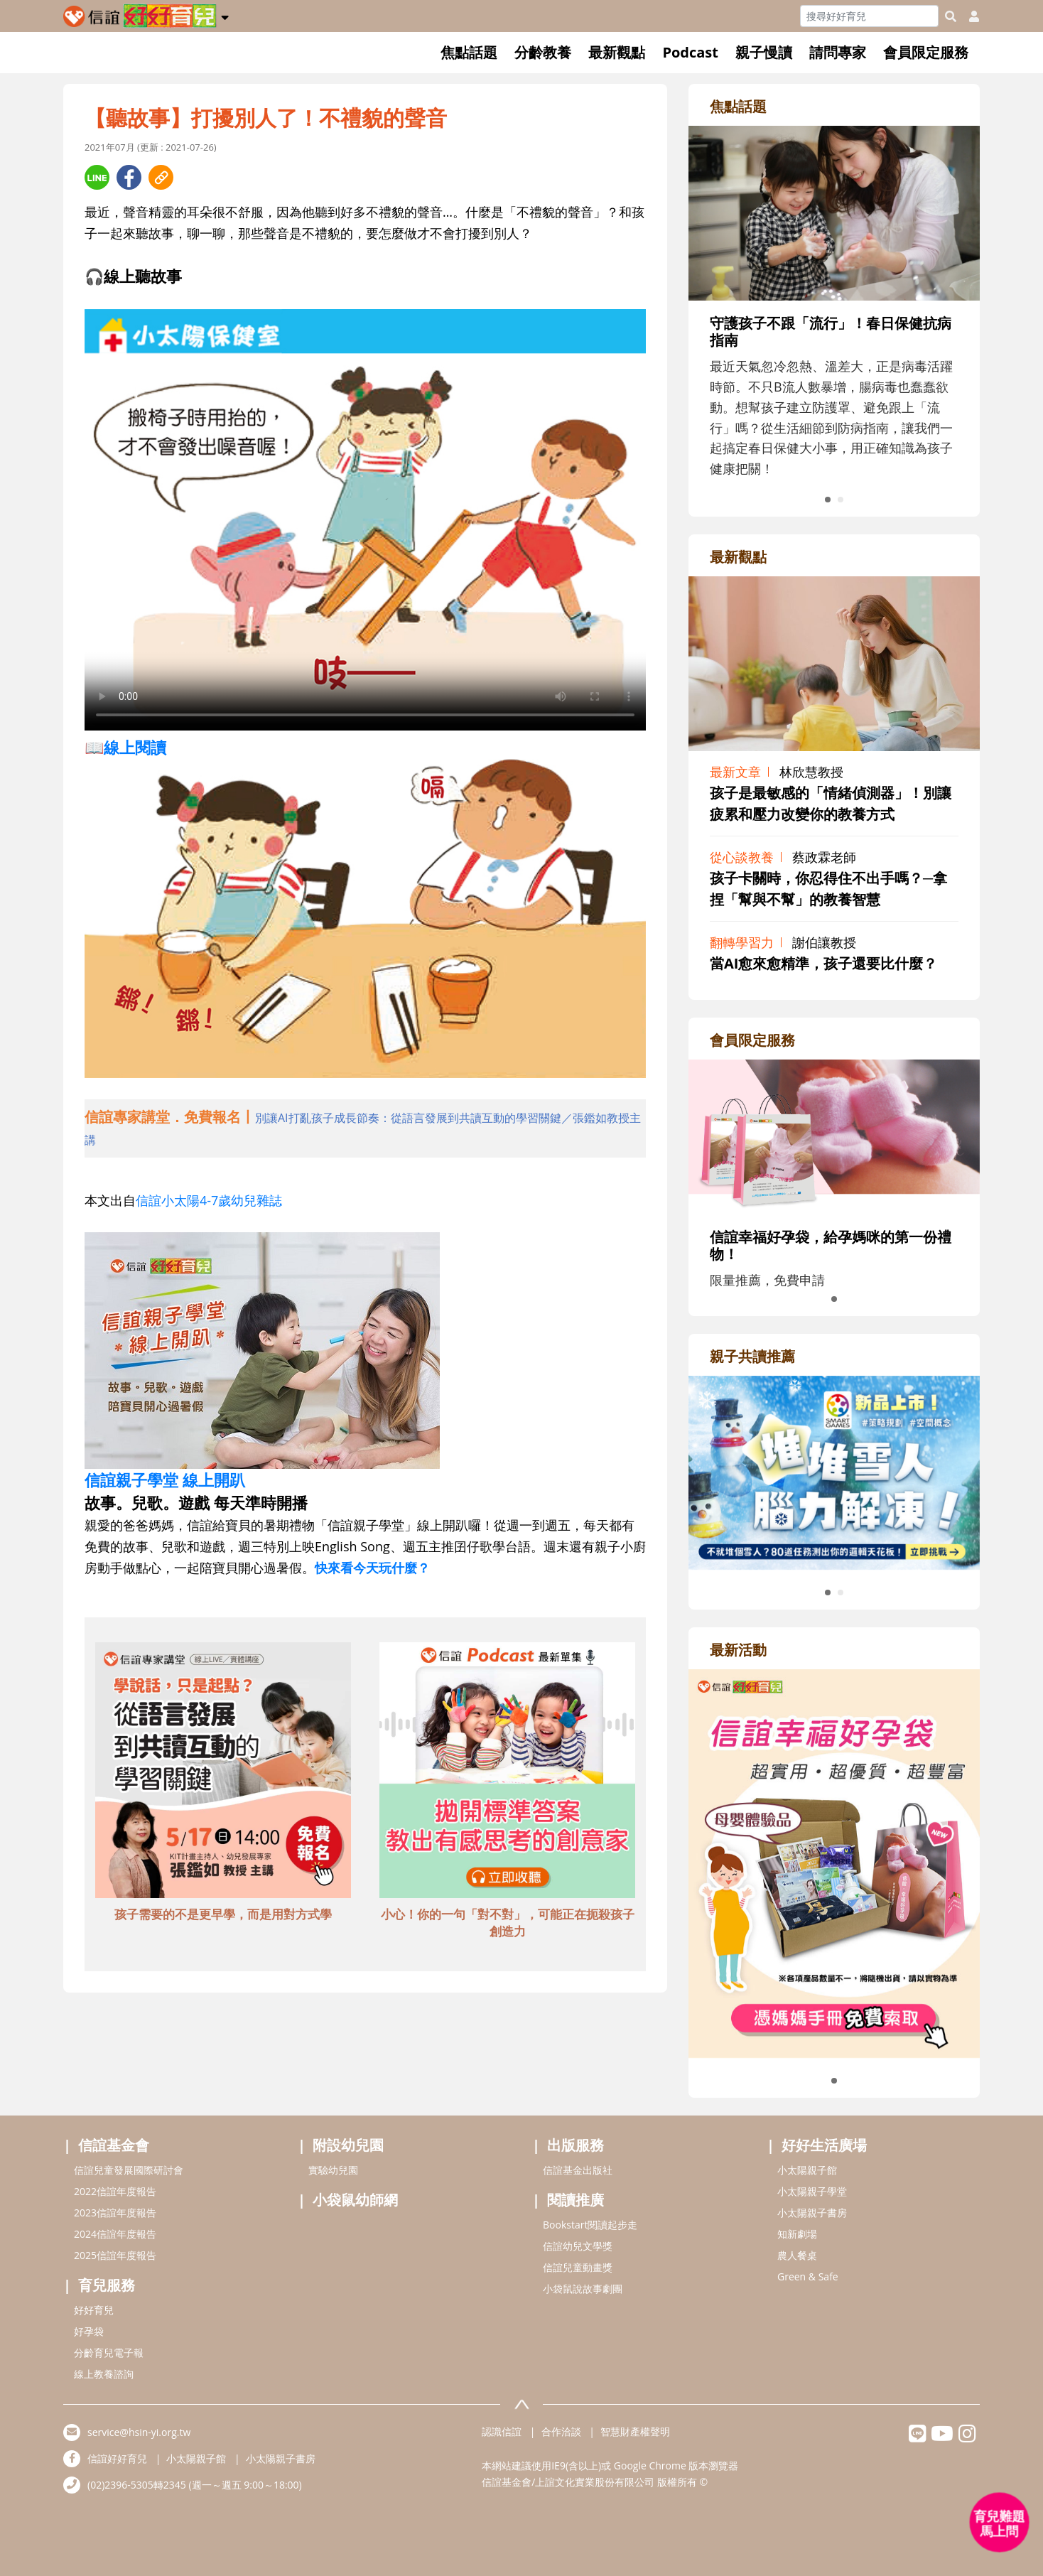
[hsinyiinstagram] (967, 2437)
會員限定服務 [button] (925, 52)
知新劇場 (797, 2234)
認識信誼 (502, 2431)
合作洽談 (561, 2431)
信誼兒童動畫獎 (577, 2267)
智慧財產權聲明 (635, 2431)
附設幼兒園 (348, 2145)
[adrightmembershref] (834, 1135)
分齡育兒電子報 (109, 2352)
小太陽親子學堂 (812, 2191)
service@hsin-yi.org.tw (138, 2432)
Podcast (690, 52)
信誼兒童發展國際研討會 (128, 2170)
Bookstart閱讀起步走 (590, 2224)
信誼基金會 (113, 2145)
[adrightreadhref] (834, 1471)
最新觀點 (616, 52)
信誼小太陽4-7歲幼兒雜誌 (209, 1200)
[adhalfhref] (365, 1128)
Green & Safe (807, 2276)
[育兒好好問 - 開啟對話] (1000, 2523)
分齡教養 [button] (542, 52)
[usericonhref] (968, 16)
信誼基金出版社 (577, 2170)
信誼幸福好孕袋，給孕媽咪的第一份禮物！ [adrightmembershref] (830, 1245)
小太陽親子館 (807, 2170)
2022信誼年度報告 (115, 2191)
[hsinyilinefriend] (917, 2437)
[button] (225, 14)
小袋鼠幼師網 (355, 2199)
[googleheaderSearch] (950, 16)
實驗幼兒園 (333, 2170)
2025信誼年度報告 (115, 2255)
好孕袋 (89, 2331)
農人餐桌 (797, 2255)
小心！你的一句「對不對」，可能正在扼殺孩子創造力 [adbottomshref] (507, 1922)
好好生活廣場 (824, 2145)
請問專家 (837, 52)
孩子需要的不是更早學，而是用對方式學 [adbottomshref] (223, 1914)
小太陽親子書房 (812, 2212)
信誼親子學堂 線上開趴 (165, 1479)
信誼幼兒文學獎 (577, 2246)
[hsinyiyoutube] (942, 2437)
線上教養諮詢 (104, 2374)
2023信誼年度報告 (115, 2212)
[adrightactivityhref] (834, 1861)
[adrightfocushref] (834, 341)
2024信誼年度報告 (115, 2234)
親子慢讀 (763, 52)
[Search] (869, 16)
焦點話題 (469, 52)
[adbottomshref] (223, 1772)
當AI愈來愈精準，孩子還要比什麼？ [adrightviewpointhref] (823, 963)
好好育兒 (94, 2310)
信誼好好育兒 (117, 2458)
